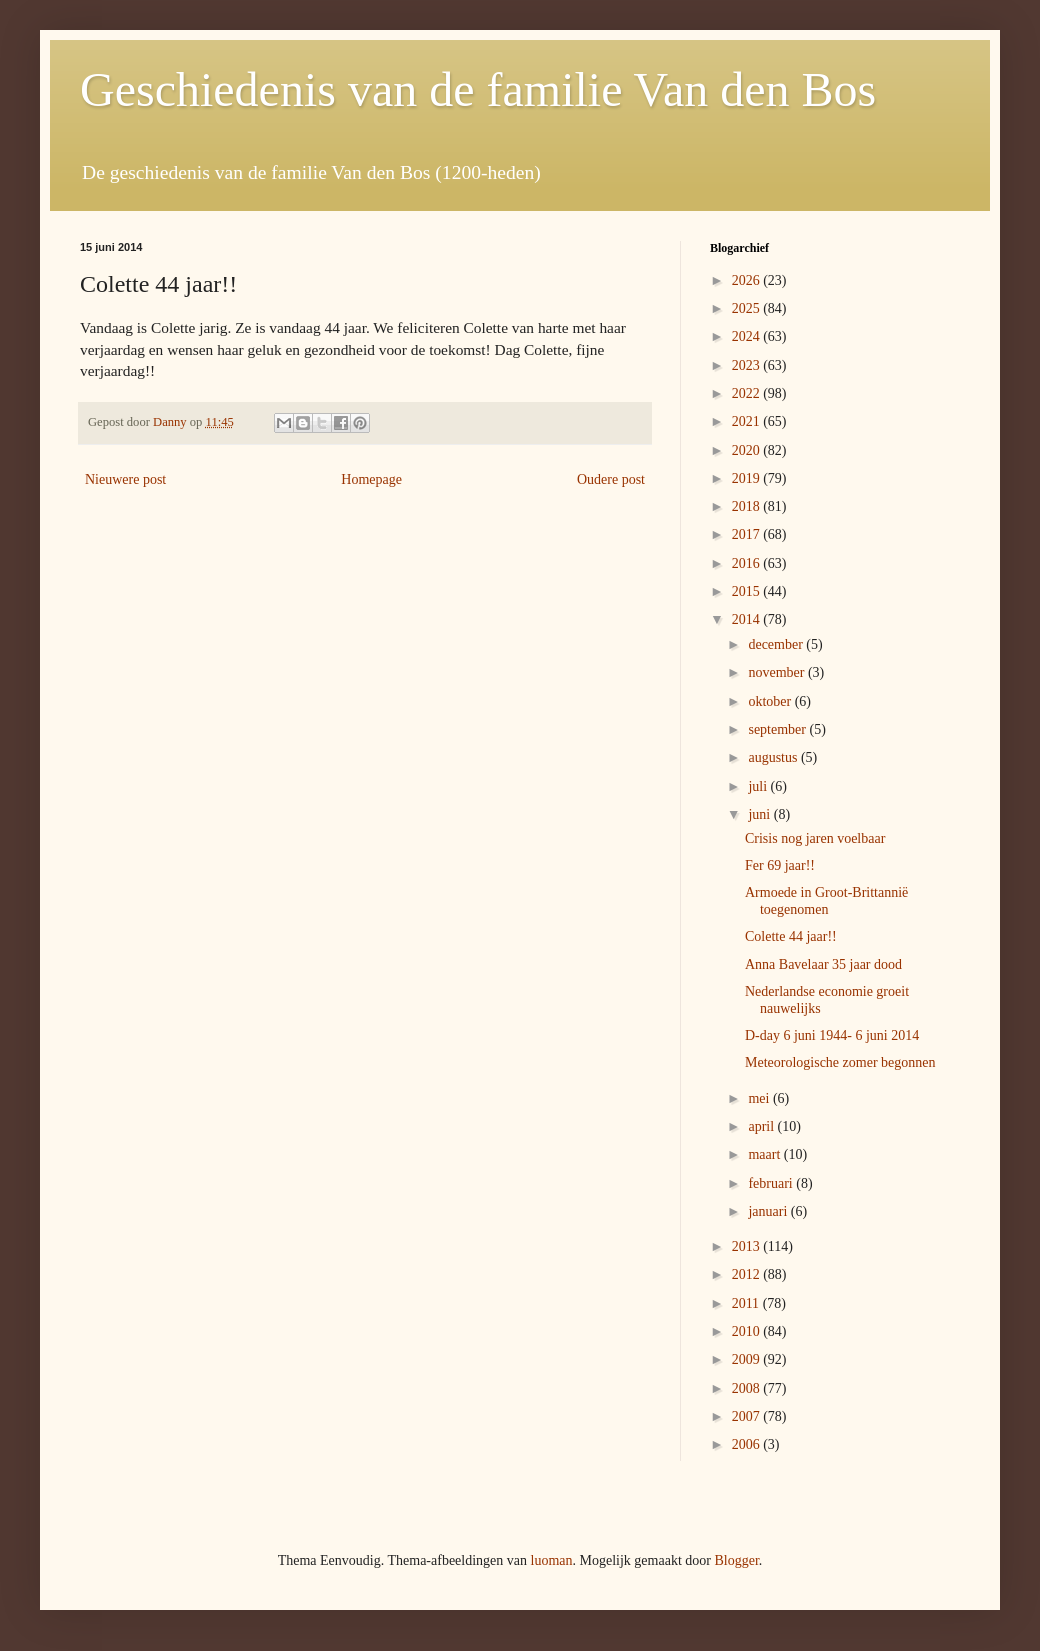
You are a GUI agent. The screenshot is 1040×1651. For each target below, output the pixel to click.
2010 (748, 1331)
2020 (748, 450)
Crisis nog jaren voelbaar (815, 838)
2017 (748, 534)
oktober (771, 701)
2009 (748, 1359)
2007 (748, 1416)
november (777, 672)
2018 (748, 506)
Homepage (371, 479)
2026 (748, 280)
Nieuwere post (125, 479)
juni (760, 814)
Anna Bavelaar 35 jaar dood (823, 964)
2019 (748, 478)
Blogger (736, 1560)
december (777, 644)
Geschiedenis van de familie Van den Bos (478, 89)
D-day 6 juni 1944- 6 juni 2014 (832, 1035)
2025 (748, 308)
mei (760, 1098)
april (762, 1126)
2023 (748, 365)
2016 (748, 563)
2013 (748, 1246)
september (778, 729)
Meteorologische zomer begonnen (840, 1062)
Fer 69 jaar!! (780, 865)
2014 (748, 619)
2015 (748, 591)
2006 (748, 1444)
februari (772, 1183)
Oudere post (611, 479)
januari (769, 1211)
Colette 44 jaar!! (791, 936)
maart (765, 1154)
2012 (748, 1274)
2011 (747, 1303)
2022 (748, 393)
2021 (748, 421)
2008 (748, 1388)
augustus (774, 757)
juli (759, 786)
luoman (552, 1560)
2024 (748, 336)
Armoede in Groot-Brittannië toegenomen (826, 901)
